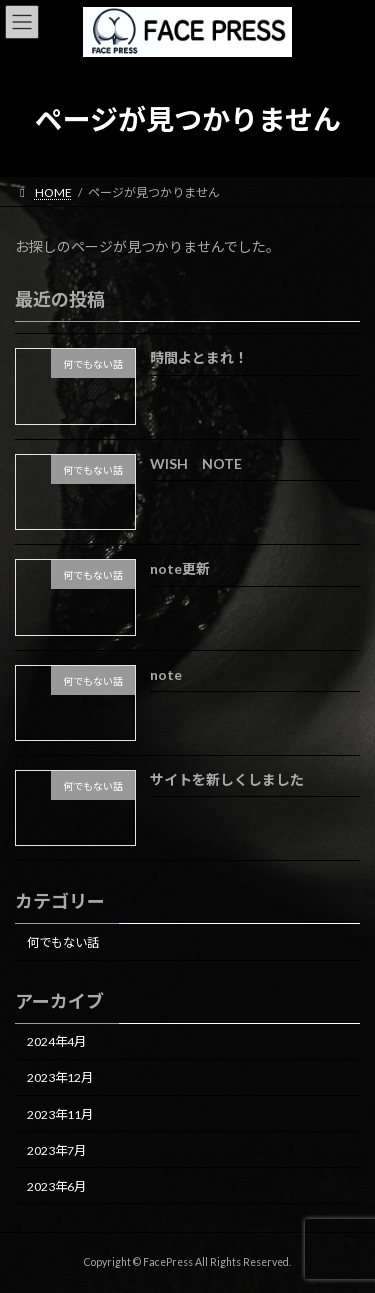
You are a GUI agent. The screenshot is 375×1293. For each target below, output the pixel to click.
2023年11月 (60, 1113)
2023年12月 (60, 1077)
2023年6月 (56, 1186)
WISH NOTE (196, 463)
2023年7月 (56, 1149)
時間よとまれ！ (199, 357)
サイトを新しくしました (227, 779)
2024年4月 (56, 1041)
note (166, 673)
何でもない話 (63, 942)
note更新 (180, 568)
